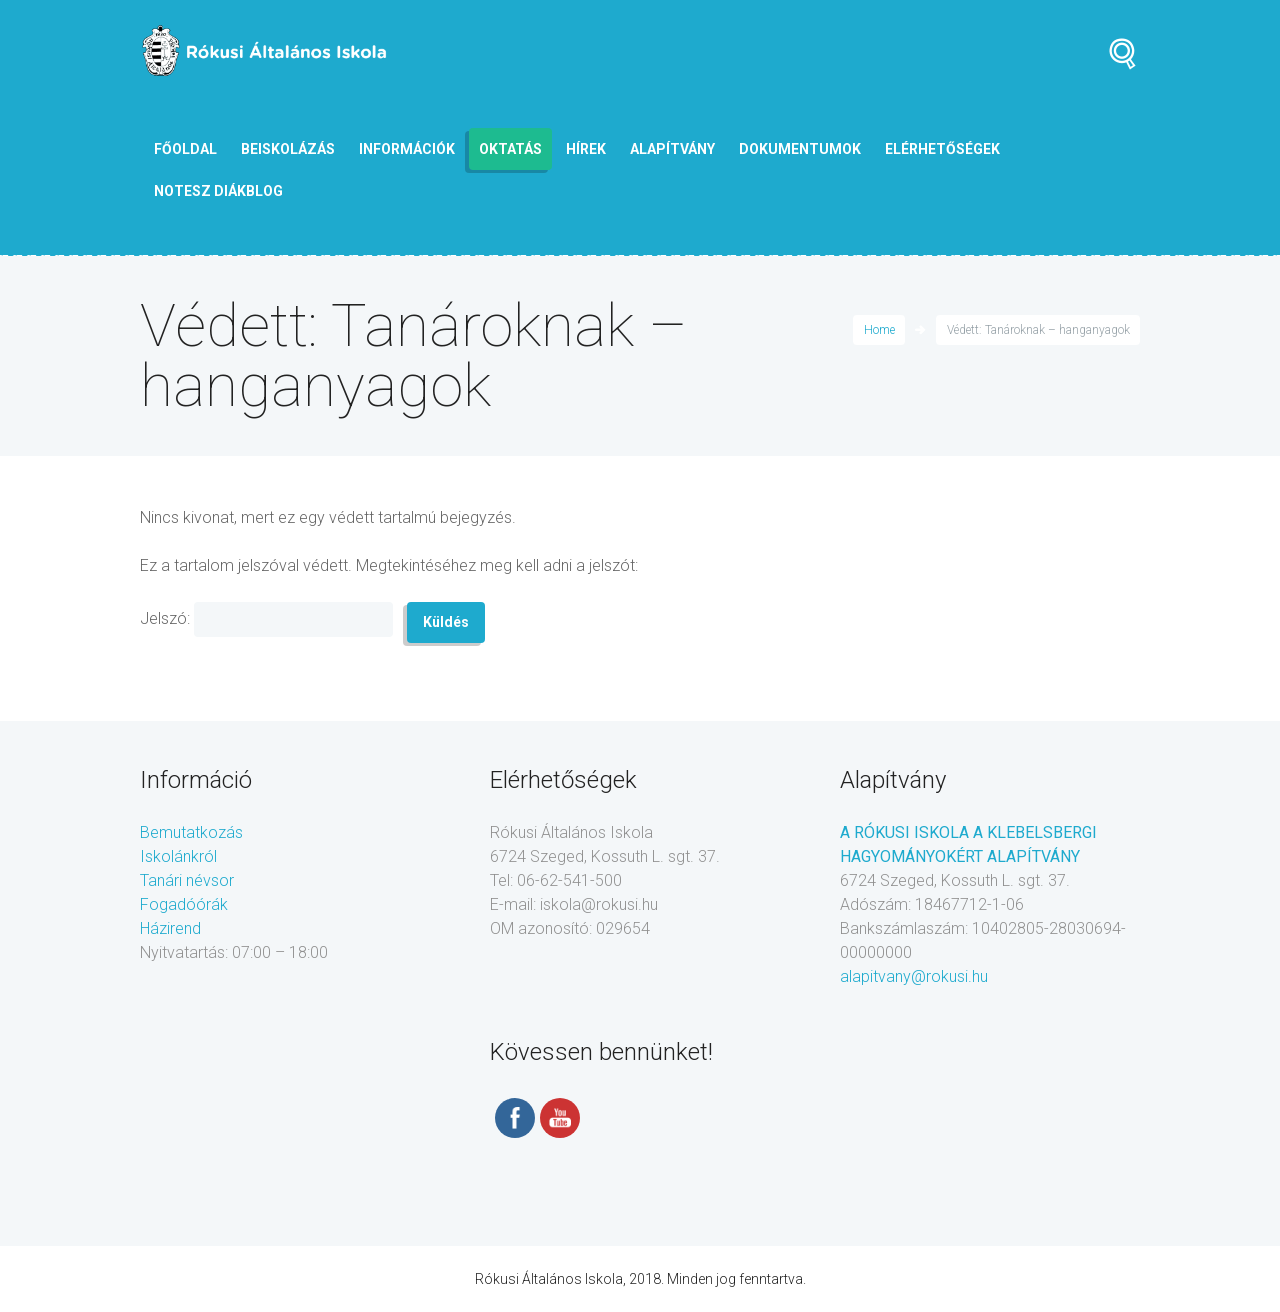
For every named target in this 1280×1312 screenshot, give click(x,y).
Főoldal (185, 149)
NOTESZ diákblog (218, 191)
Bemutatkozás (191, 832)
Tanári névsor (187, 880)
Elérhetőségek (942, 149)
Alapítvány (672, 149)
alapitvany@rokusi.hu (914, 976)
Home (879, 330)
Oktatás (510, 149)
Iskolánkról (178, 856)
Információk (407, 149)
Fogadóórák (184, 904)
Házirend (170, 928)
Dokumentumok (800, 149)
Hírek (586, 149)
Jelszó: (266, 619)
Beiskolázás (288, 149)
